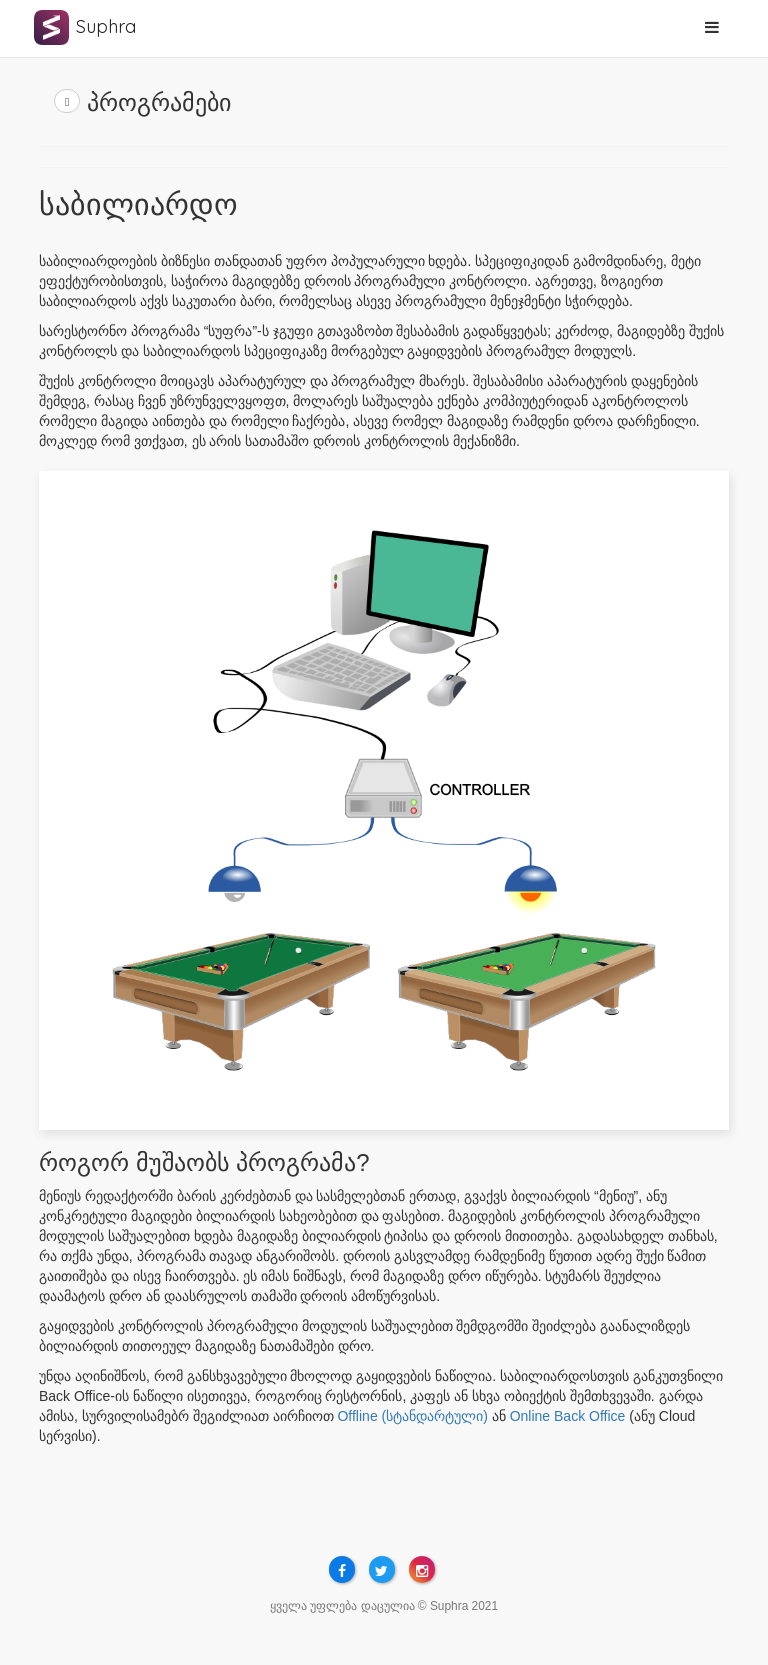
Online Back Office (568, 1416)
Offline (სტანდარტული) (412, 1416)
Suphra (106, 26)
